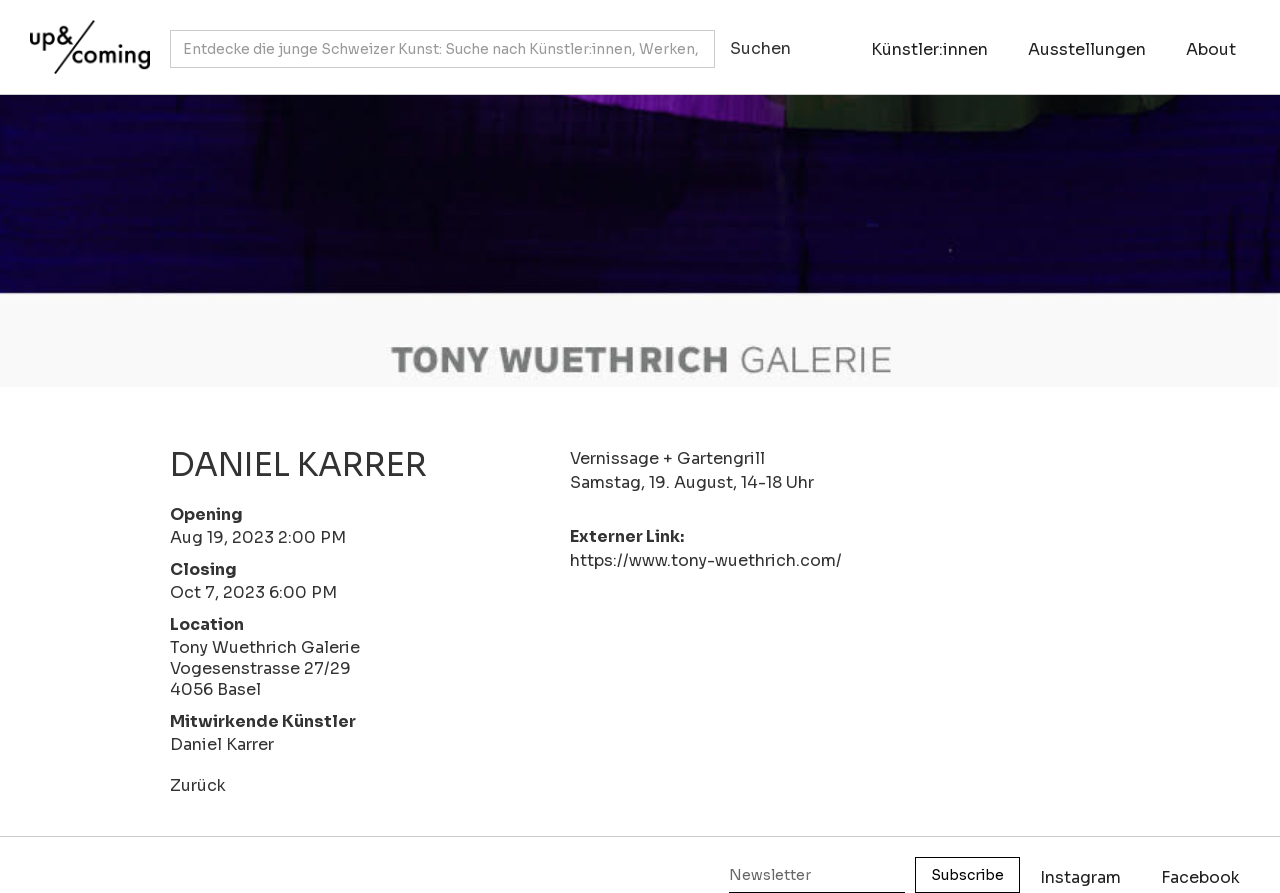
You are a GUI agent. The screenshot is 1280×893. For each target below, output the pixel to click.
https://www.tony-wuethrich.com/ (706, 560)
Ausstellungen (1087, 49)
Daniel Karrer (222, 744)
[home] (85, 37)
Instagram (1080, 877)
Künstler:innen (929, 49)
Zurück (198, 785)
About (1211, 49)
